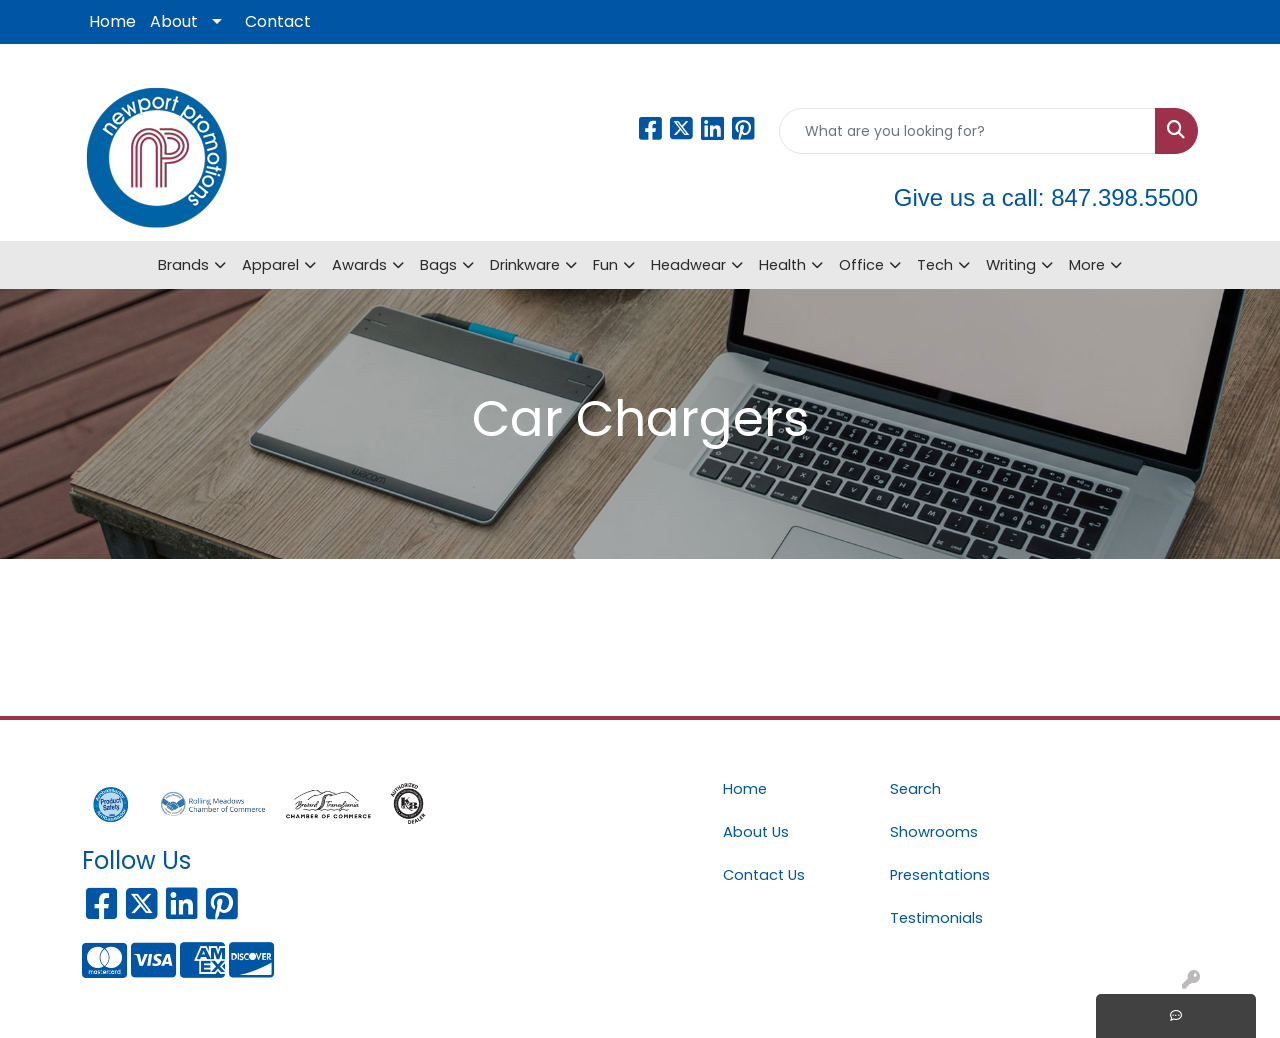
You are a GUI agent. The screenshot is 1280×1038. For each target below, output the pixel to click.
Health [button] (782, 265)
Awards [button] (359, 265)
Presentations (940, 875)
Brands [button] (183, 265)
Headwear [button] (688, 265)
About (174, 21)
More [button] (1087, 265)
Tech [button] (935, 265)
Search (915, 789)
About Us (756, 832)
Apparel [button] (270, 265)
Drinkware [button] (525, 265)
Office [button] (861, 265)
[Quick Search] (967, 131)
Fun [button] (605, 265)
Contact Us (764, 875)
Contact (278, 21)
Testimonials (936, 918)
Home (112, 21)
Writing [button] (1011, 265)
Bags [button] (438, 265)
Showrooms (934, 832)
